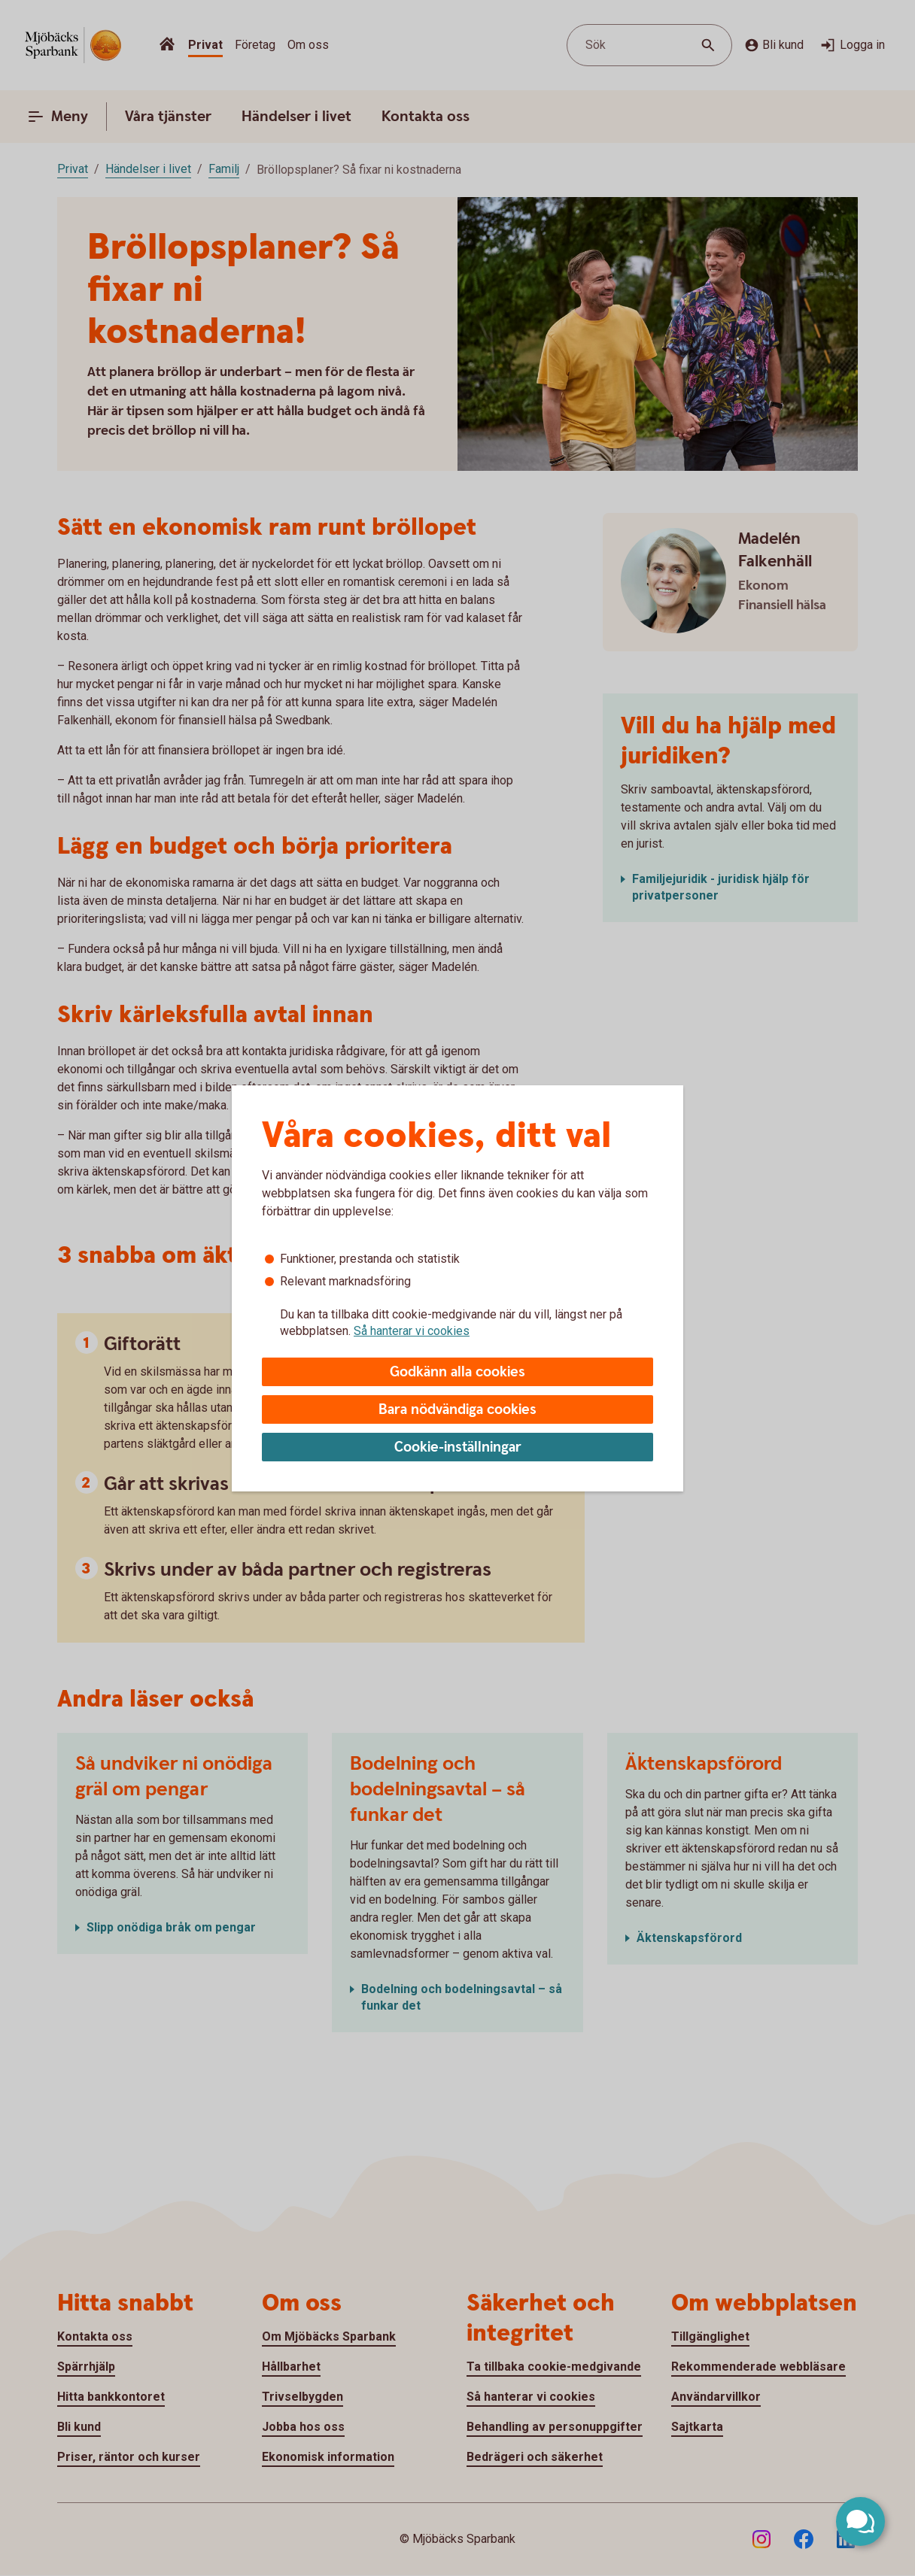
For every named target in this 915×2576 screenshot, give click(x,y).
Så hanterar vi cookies (412, 1331)
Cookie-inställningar (457, 1447)
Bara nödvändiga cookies (457, 1409)
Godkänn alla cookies (457, 1372)
